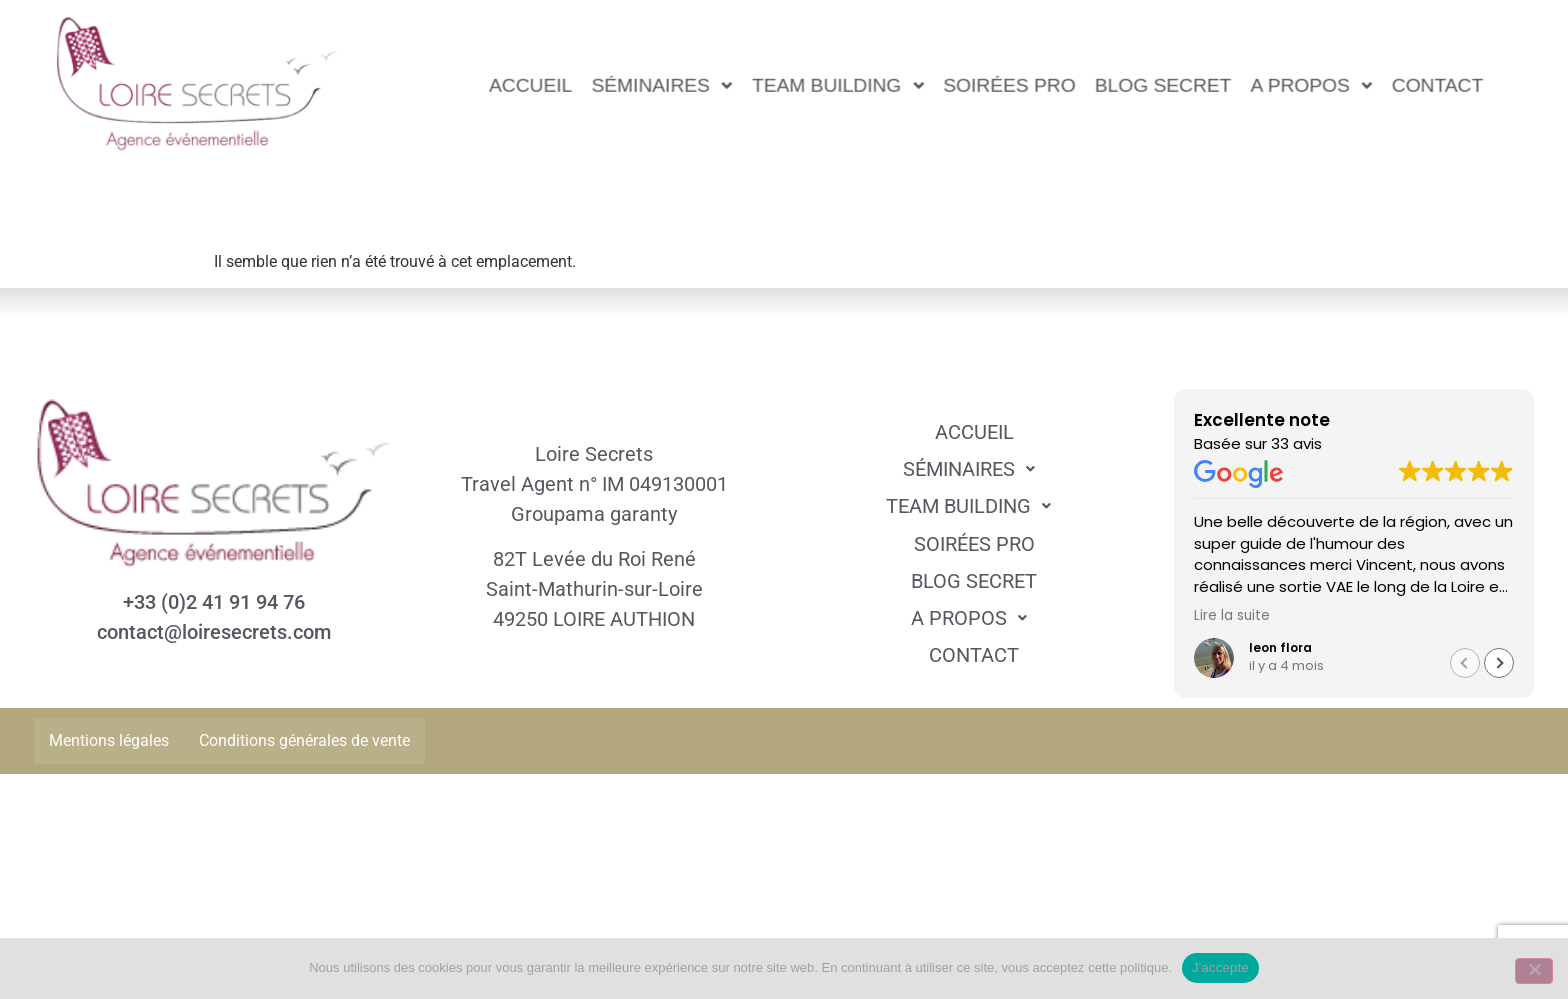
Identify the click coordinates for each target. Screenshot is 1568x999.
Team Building (838, 85)
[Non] (1534, 971)
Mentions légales (109, 740)
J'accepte (1220, 967)
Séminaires (662, 85)
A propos (1312, 85)
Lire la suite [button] (1232, 616)
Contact (1437, 85)
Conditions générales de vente (304, 740)
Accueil (531, 85)
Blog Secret (1163, 85)
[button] (662, 86)
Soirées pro (1010, 85)
